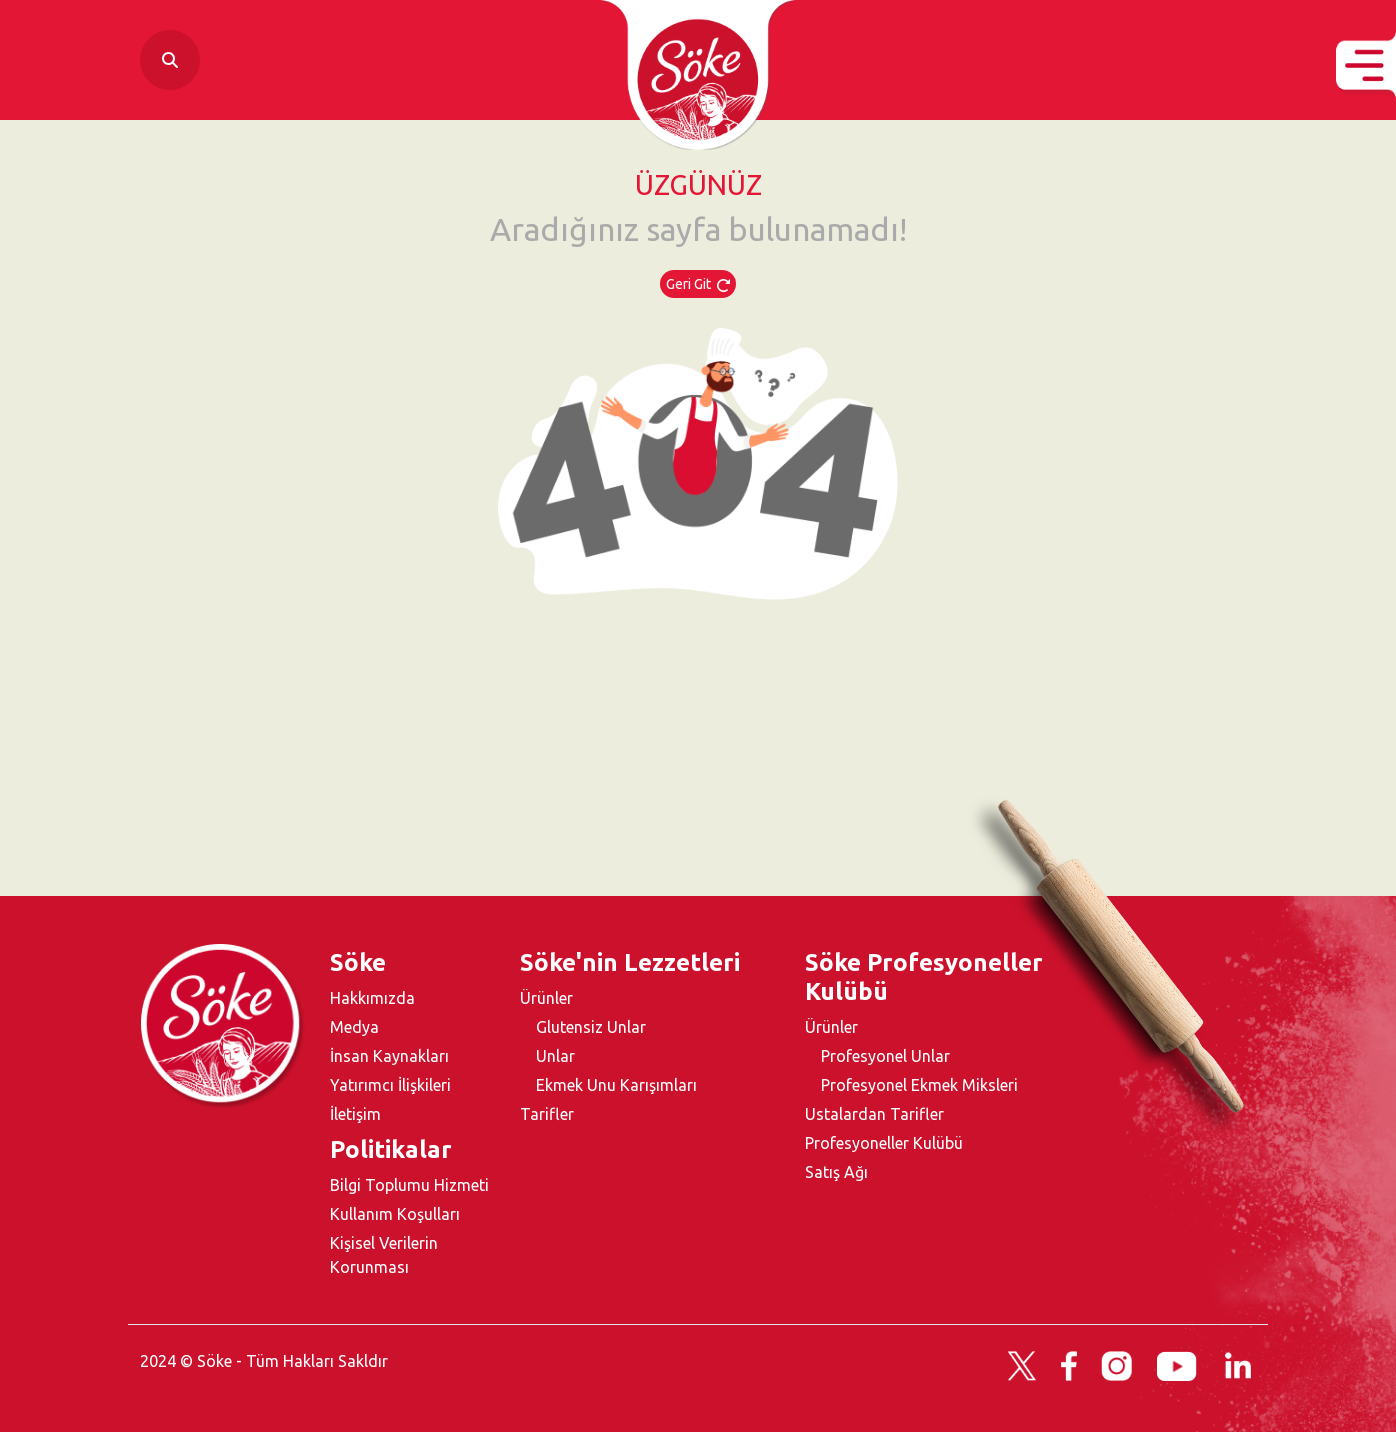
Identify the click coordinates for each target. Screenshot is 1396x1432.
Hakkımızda (372, 998)
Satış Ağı (836, 1172)
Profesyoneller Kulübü (884, 1143)
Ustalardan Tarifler (874, 1114)
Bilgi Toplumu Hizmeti (409, 1185)
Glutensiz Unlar (591, 1027)
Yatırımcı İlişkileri (390, 1085)
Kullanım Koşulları (395, 1214)
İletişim (355, 1114)
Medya (354, 1027)
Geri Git (698, 284)
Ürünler (546, 998)
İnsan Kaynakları (389, 1056)
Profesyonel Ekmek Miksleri (919, 1085)
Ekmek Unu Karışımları (616, 1085)
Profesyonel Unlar (885, 1056)
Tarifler (547, 1114)
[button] (1366, 65)
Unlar (555, 1056)
